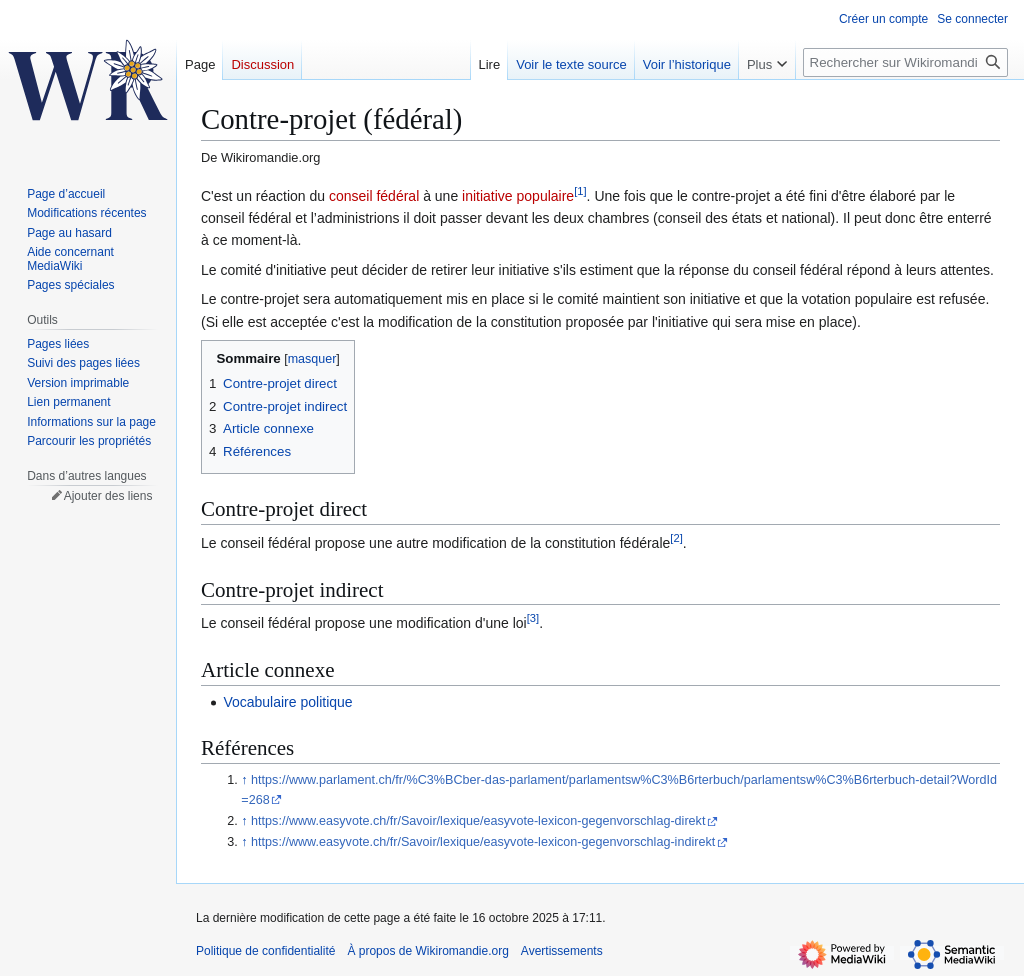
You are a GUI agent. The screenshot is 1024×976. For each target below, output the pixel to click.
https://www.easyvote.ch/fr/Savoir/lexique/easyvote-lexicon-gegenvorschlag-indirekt (483, 842)
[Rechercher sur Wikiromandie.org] (905, 62)
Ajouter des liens (108, 496)
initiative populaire (518, 196)
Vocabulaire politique (287, 702)
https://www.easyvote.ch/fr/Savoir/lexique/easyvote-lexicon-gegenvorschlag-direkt (478, 821)
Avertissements (562, 951)
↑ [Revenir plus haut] (244, 780)
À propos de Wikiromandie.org (427, 951)
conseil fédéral (374, 196)
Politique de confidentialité (265, 951)
